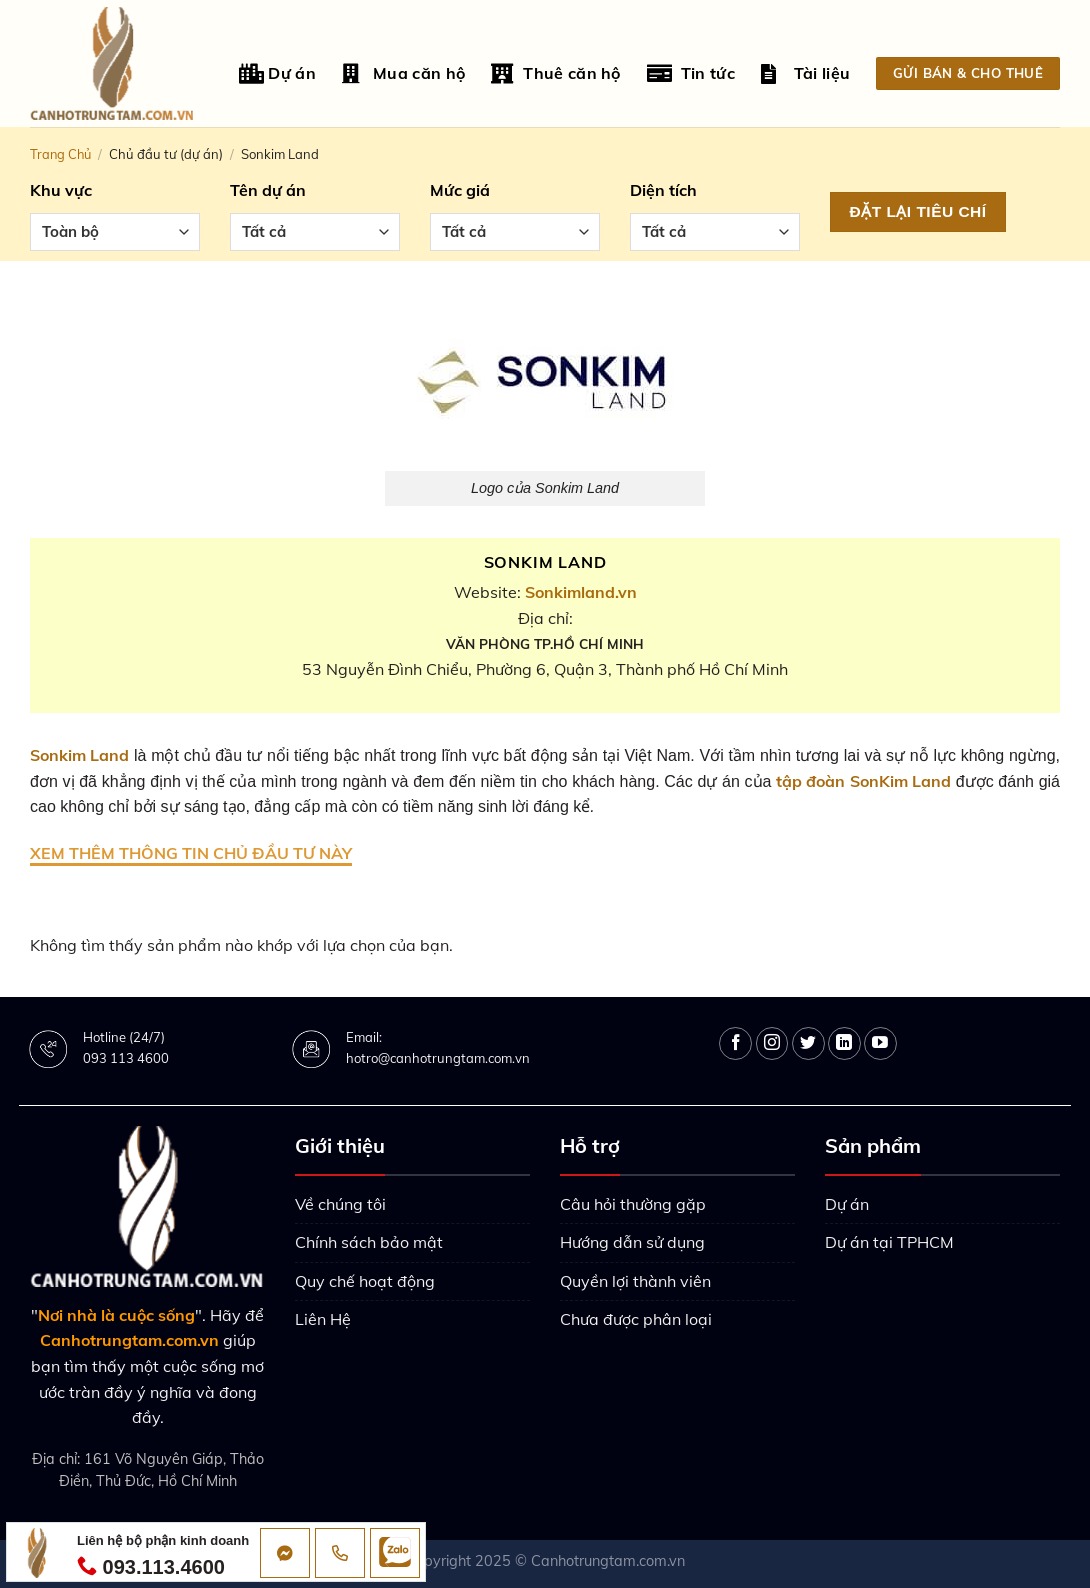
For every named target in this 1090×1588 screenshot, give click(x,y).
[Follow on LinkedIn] (844, 1043)
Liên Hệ (323, 1319)
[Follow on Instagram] (772, 1043)
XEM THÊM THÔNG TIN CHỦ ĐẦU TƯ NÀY (191, 853)
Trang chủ (60, 154)
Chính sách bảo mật (369, 1242)
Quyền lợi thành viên (635, 1281)
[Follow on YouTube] (880, 1043)
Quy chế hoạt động (365, 1281)
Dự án (277, 73)
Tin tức (691, 73)
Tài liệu (805, 73)
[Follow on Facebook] (735, 1043)
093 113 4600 (126, 1058)
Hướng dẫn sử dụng (632, 1242)
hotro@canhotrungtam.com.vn (438, 1058)
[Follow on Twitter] (808, 1043)
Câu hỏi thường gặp (633, 1204)
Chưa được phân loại (636, 1319)
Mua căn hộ (404, 73)
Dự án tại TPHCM (889, 1242)
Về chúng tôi (340, 1204)
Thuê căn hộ (556, 73)
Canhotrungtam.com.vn (608, 1561)
